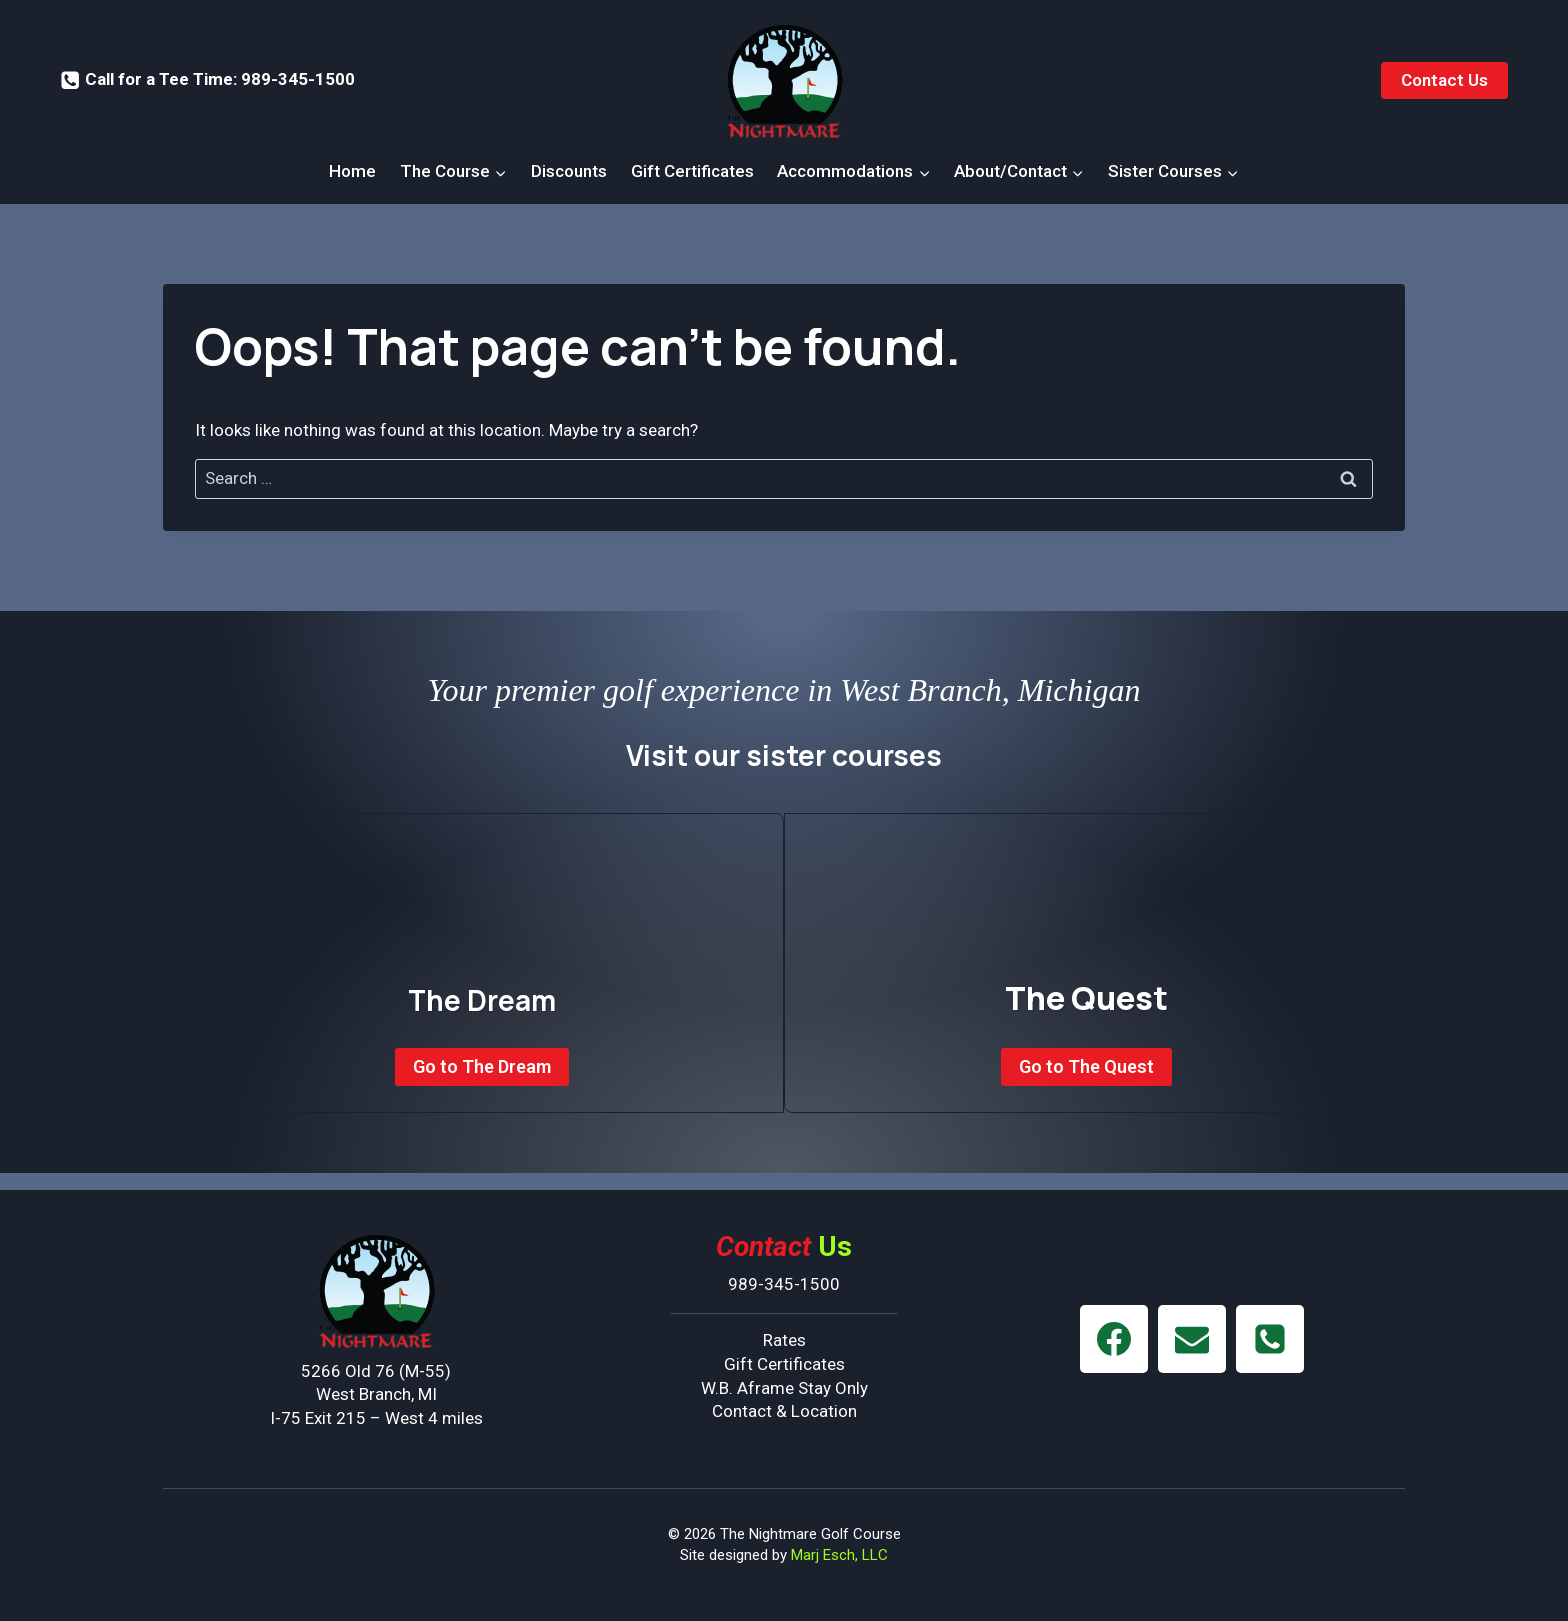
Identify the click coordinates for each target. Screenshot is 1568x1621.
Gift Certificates (692, 171)
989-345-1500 (784, 1284)
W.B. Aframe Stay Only (784, 1388)
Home (352, 171)
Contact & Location (784, 1411)
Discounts (569, 171)
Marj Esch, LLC (839, 1555)
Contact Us (1444, 80)
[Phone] (1270, 1339)
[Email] (1192, 1339)
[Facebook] (1114, 1339)
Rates (784, 1340)
